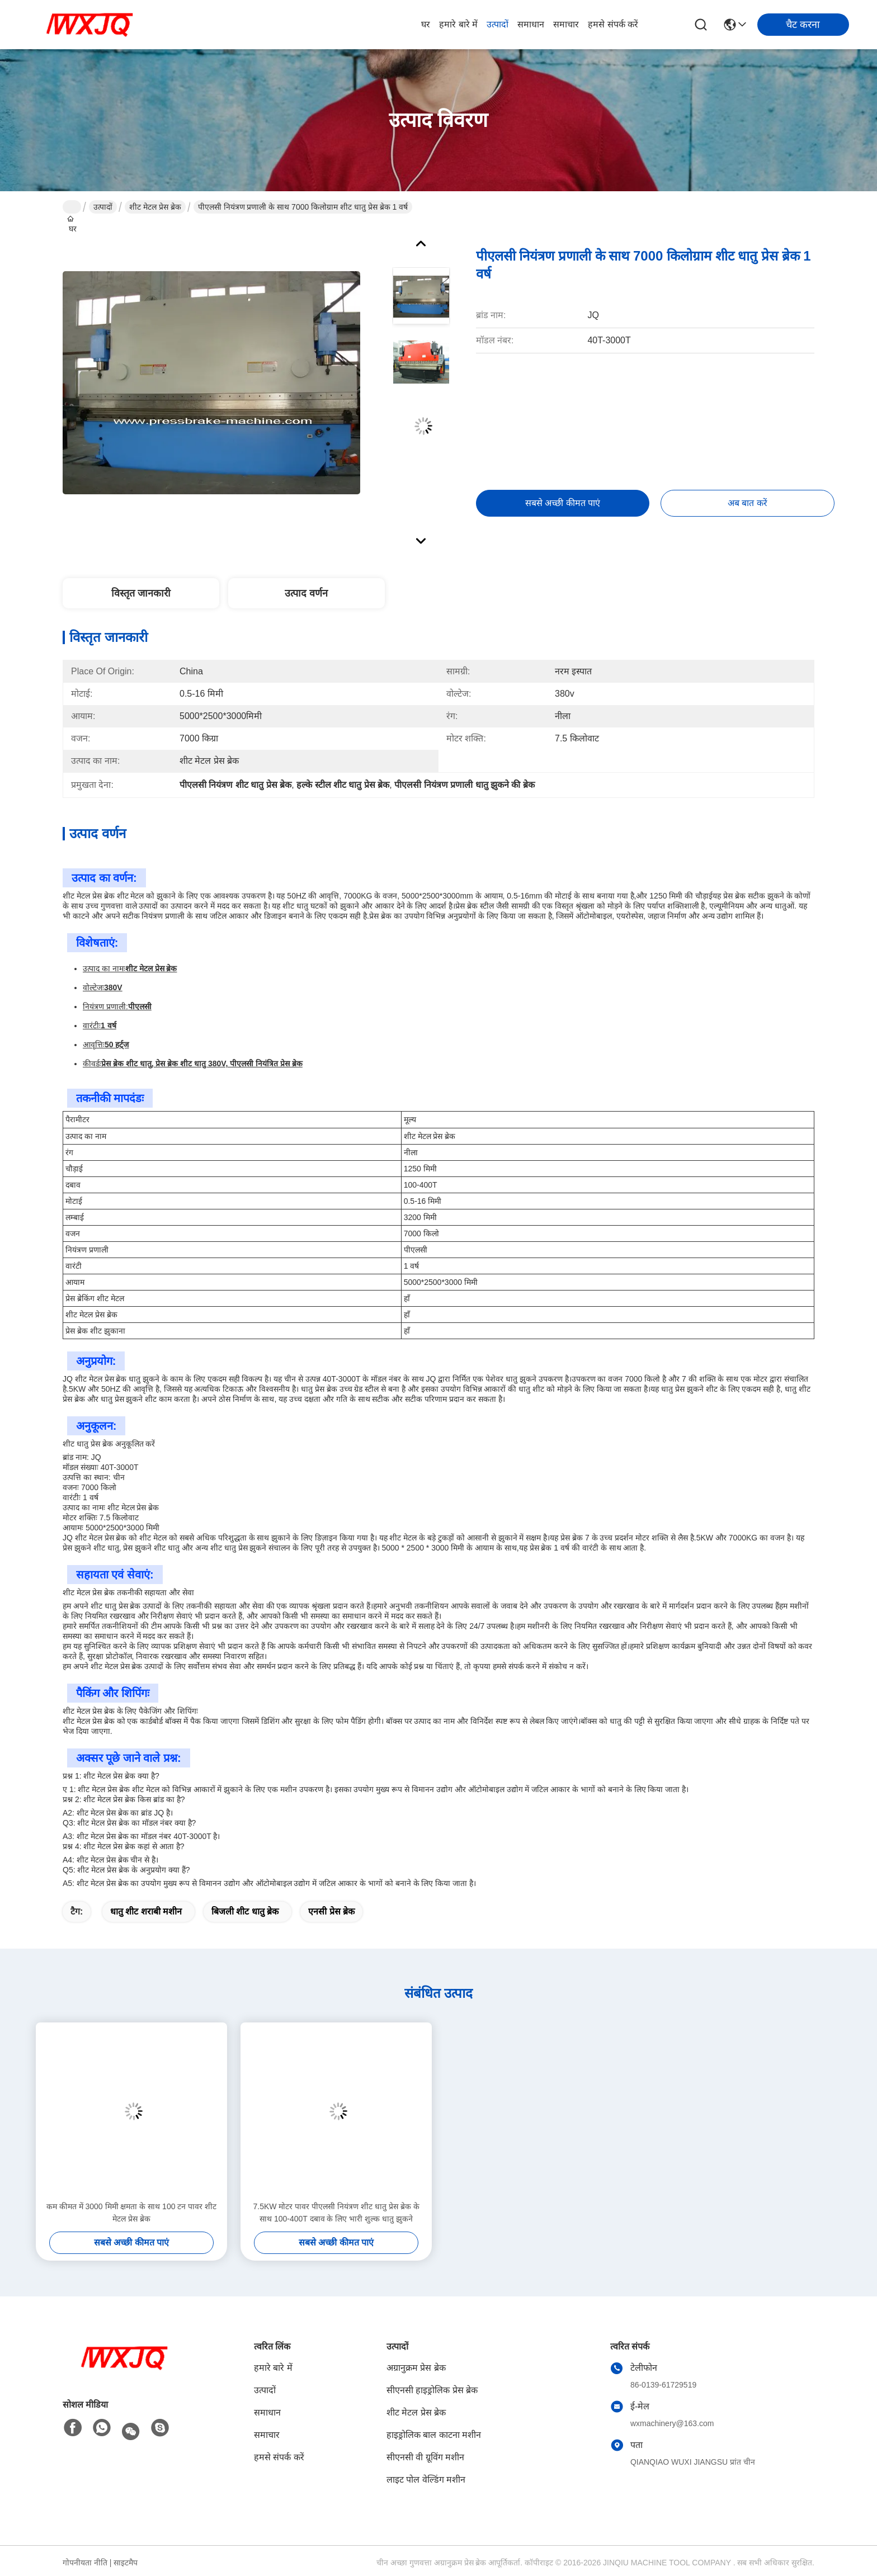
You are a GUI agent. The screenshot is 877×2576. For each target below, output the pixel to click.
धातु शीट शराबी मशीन (146, 1911)
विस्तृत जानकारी (141, 593)
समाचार (566, 24)
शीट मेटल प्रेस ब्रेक (155, 206)
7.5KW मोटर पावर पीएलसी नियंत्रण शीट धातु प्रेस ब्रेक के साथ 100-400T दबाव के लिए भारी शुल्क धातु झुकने (336, 2212)
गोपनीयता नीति (85, 2562)
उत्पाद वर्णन (306, 593)
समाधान (530, 24)
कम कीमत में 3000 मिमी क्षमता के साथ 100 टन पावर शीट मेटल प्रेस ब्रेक (131, 2212)
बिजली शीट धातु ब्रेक (245, 1911)
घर (425, 24)
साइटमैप (126, 2562)
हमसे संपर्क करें (613, 24)
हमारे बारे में (458, 24)
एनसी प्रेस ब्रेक (331, 1911)
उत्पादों (497, 24)
